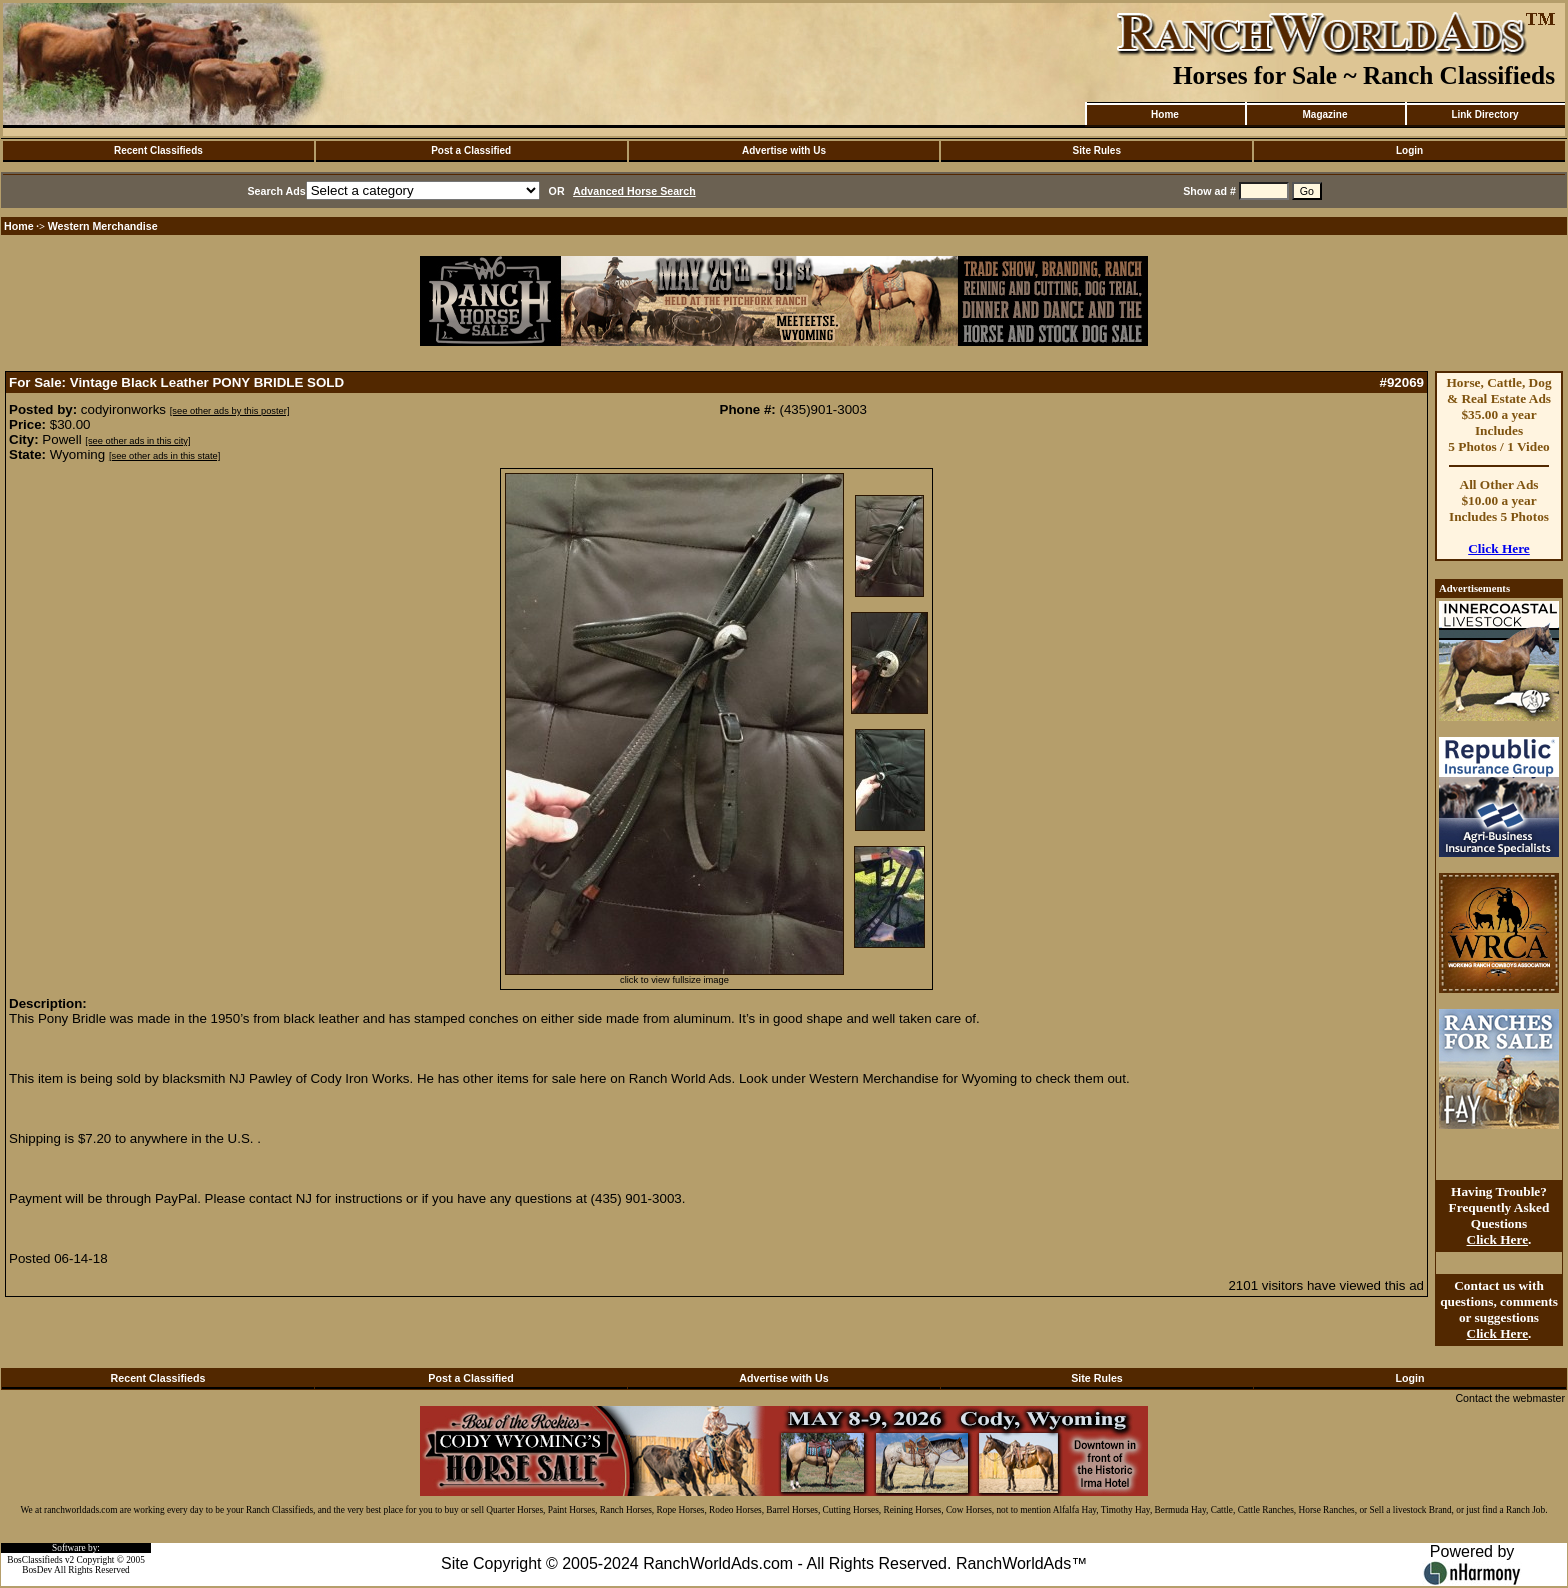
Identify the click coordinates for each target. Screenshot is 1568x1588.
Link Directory (1484, 114)
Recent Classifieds (158, 150)
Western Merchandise (103, 226)
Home (1165, 114)
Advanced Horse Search (634, 191)
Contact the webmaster (1510, 1398)
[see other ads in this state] (164, 456)
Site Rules (1097, 150)
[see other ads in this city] (137, 441)
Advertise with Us (784, 150)
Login (1409, 150)
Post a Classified (471, 150)
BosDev (37, 1570)
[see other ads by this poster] (230, 411)
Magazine (1324, 114)
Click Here (1499, 548)
